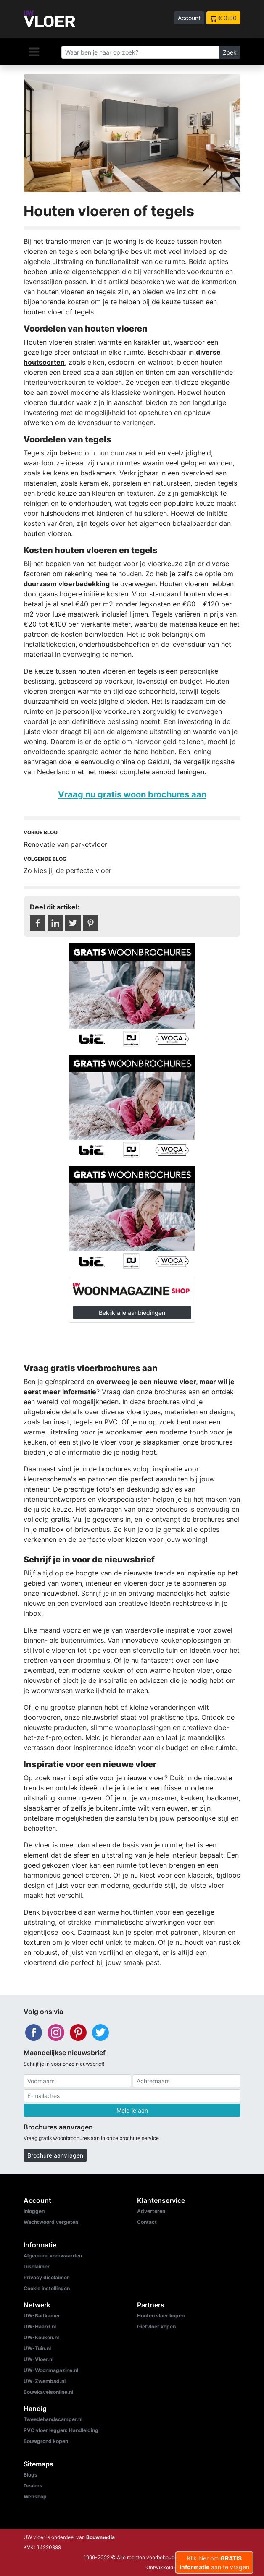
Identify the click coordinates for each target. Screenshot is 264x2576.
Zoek (230, 52)
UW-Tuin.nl (37, 2348)
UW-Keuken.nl (41, 2337)
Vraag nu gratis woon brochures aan (132, 794)
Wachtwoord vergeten (51, 2222)
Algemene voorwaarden (53, 2255)
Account (189, 17)
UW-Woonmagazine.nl (51, 2370)
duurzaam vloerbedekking (67, 584)
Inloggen (34, 2211)
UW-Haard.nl (40, 2326)
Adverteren (151, 2211)
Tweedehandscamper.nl (53, 2419)
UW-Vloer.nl (38, 2359)
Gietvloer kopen (156, 2326)
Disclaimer (37, 2266)
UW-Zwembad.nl (45, 2381)
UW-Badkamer (42, 2315)
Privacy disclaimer (46, 2277)
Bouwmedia (100, 2537)
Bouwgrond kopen (46, 2441)
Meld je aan (132, 2110)
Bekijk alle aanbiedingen (132, 1312)
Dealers (33, 2485)
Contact (147, 2222)
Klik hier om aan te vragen (214, 2563)
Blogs (30, 2474)
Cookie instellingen (47, 2288)
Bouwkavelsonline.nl (48, 2392)
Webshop (35, 2496)
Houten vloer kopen (161, 2315)
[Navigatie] (34, 51)
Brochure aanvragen (55, 2155)
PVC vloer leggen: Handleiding (61, 2430)
